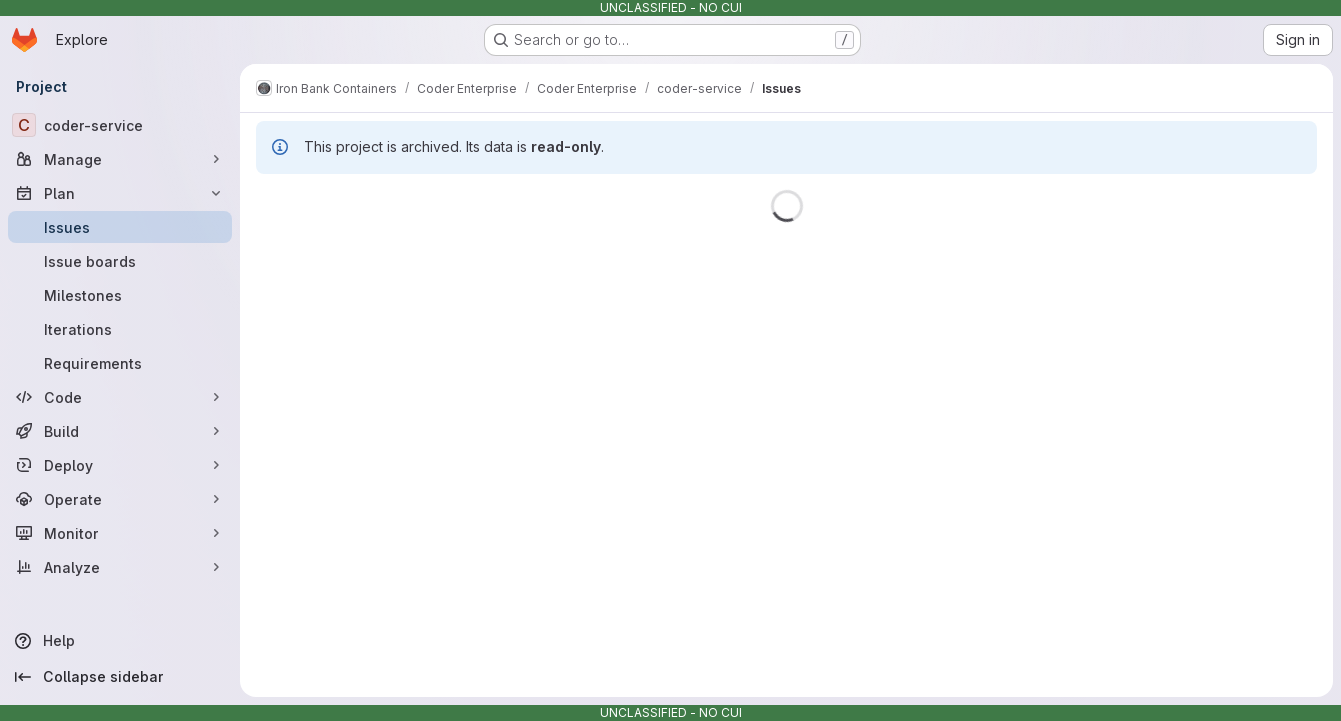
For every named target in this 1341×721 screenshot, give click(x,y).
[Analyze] (120, 567)
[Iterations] (120, 329)
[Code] (120, 397)
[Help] (120, 641)
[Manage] (120, 159)
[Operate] (120, 499)
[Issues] (120, 227)
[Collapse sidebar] (120, 677)
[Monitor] (120, 533)
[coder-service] (120, 125)
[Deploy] (120, 465)
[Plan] (120, 193)
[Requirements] (120, 363)
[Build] (120, 431)
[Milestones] (120, 295)
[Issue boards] (120, 261)
